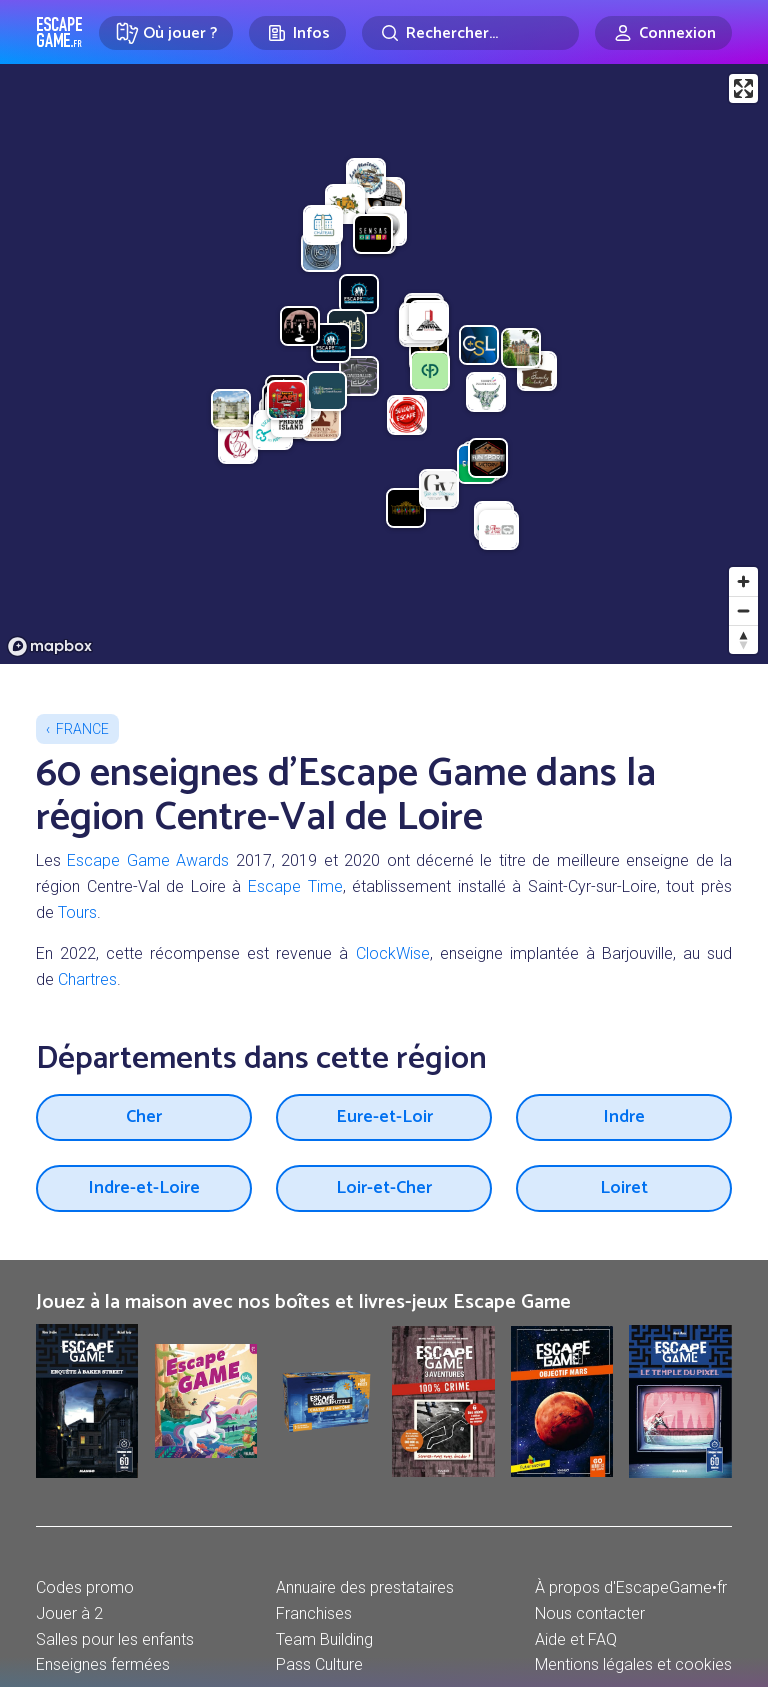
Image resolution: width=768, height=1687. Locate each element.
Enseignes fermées (103, 1664)
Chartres (87, 979)
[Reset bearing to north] (743, 639)
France (82, 729)
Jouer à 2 (69, 1613)
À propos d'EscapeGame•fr (631, 1587)
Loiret (624, 1188)
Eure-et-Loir (384, 1117)
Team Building (324, 1639)
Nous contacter (590, 1613)
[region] (384, 364)
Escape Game (59, 32)
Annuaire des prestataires (365, 1587)
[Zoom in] (743, 581)
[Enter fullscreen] (743, 88)
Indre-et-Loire (144, 1188)
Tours (77, 912)
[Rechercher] (470, 33)
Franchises (314, 1613)
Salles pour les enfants (115, 1639)
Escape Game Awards (148, 860)
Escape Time (295, 886)
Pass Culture (319, 1664)
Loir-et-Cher (384, 1188)
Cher (144, 1117)
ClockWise (393, 953)
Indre (624, 1117)
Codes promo (85, 1587)
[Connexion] (663, 33)
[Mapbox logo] (50, 646)
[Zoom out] (743, 610)
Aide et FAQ (576, 1639)
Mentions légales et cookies (633, 1664)
